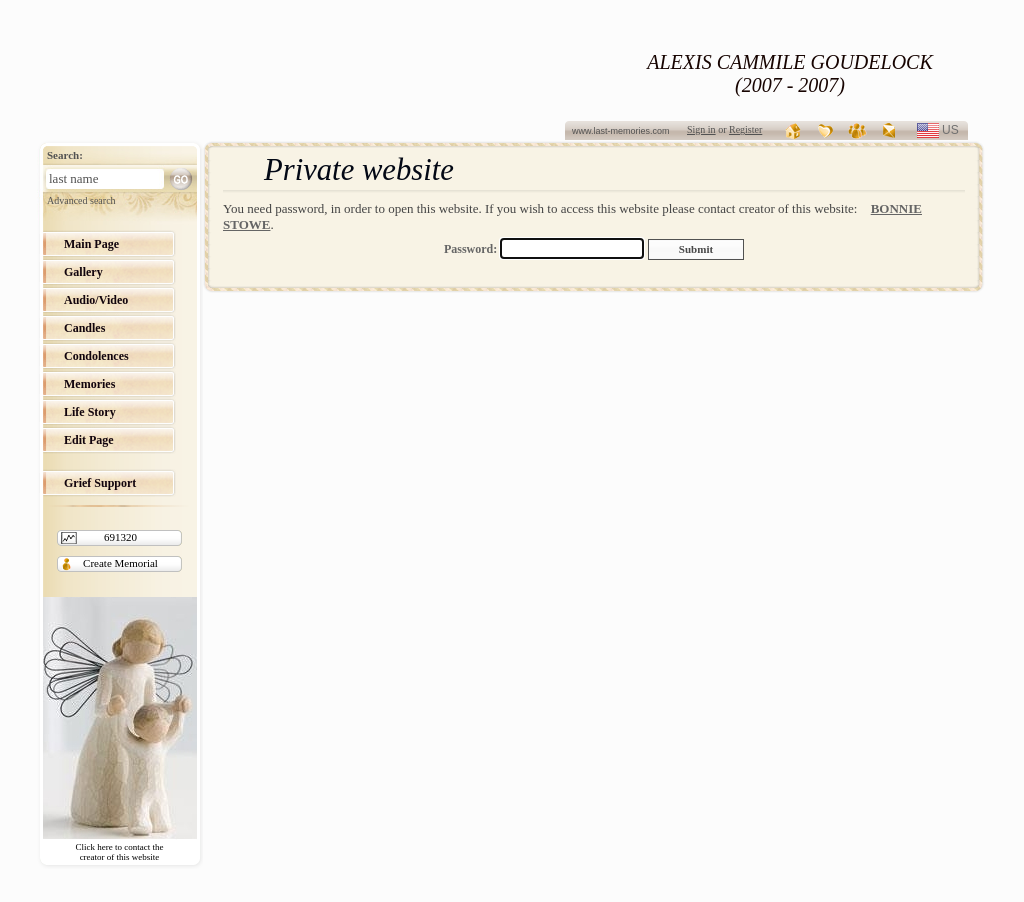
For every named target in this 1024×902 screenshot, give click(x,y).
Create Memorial (120, 563)
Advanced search (81, 200)
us (958, 130)
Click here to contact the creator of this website (120, 852)
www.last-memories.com (621, 131)
